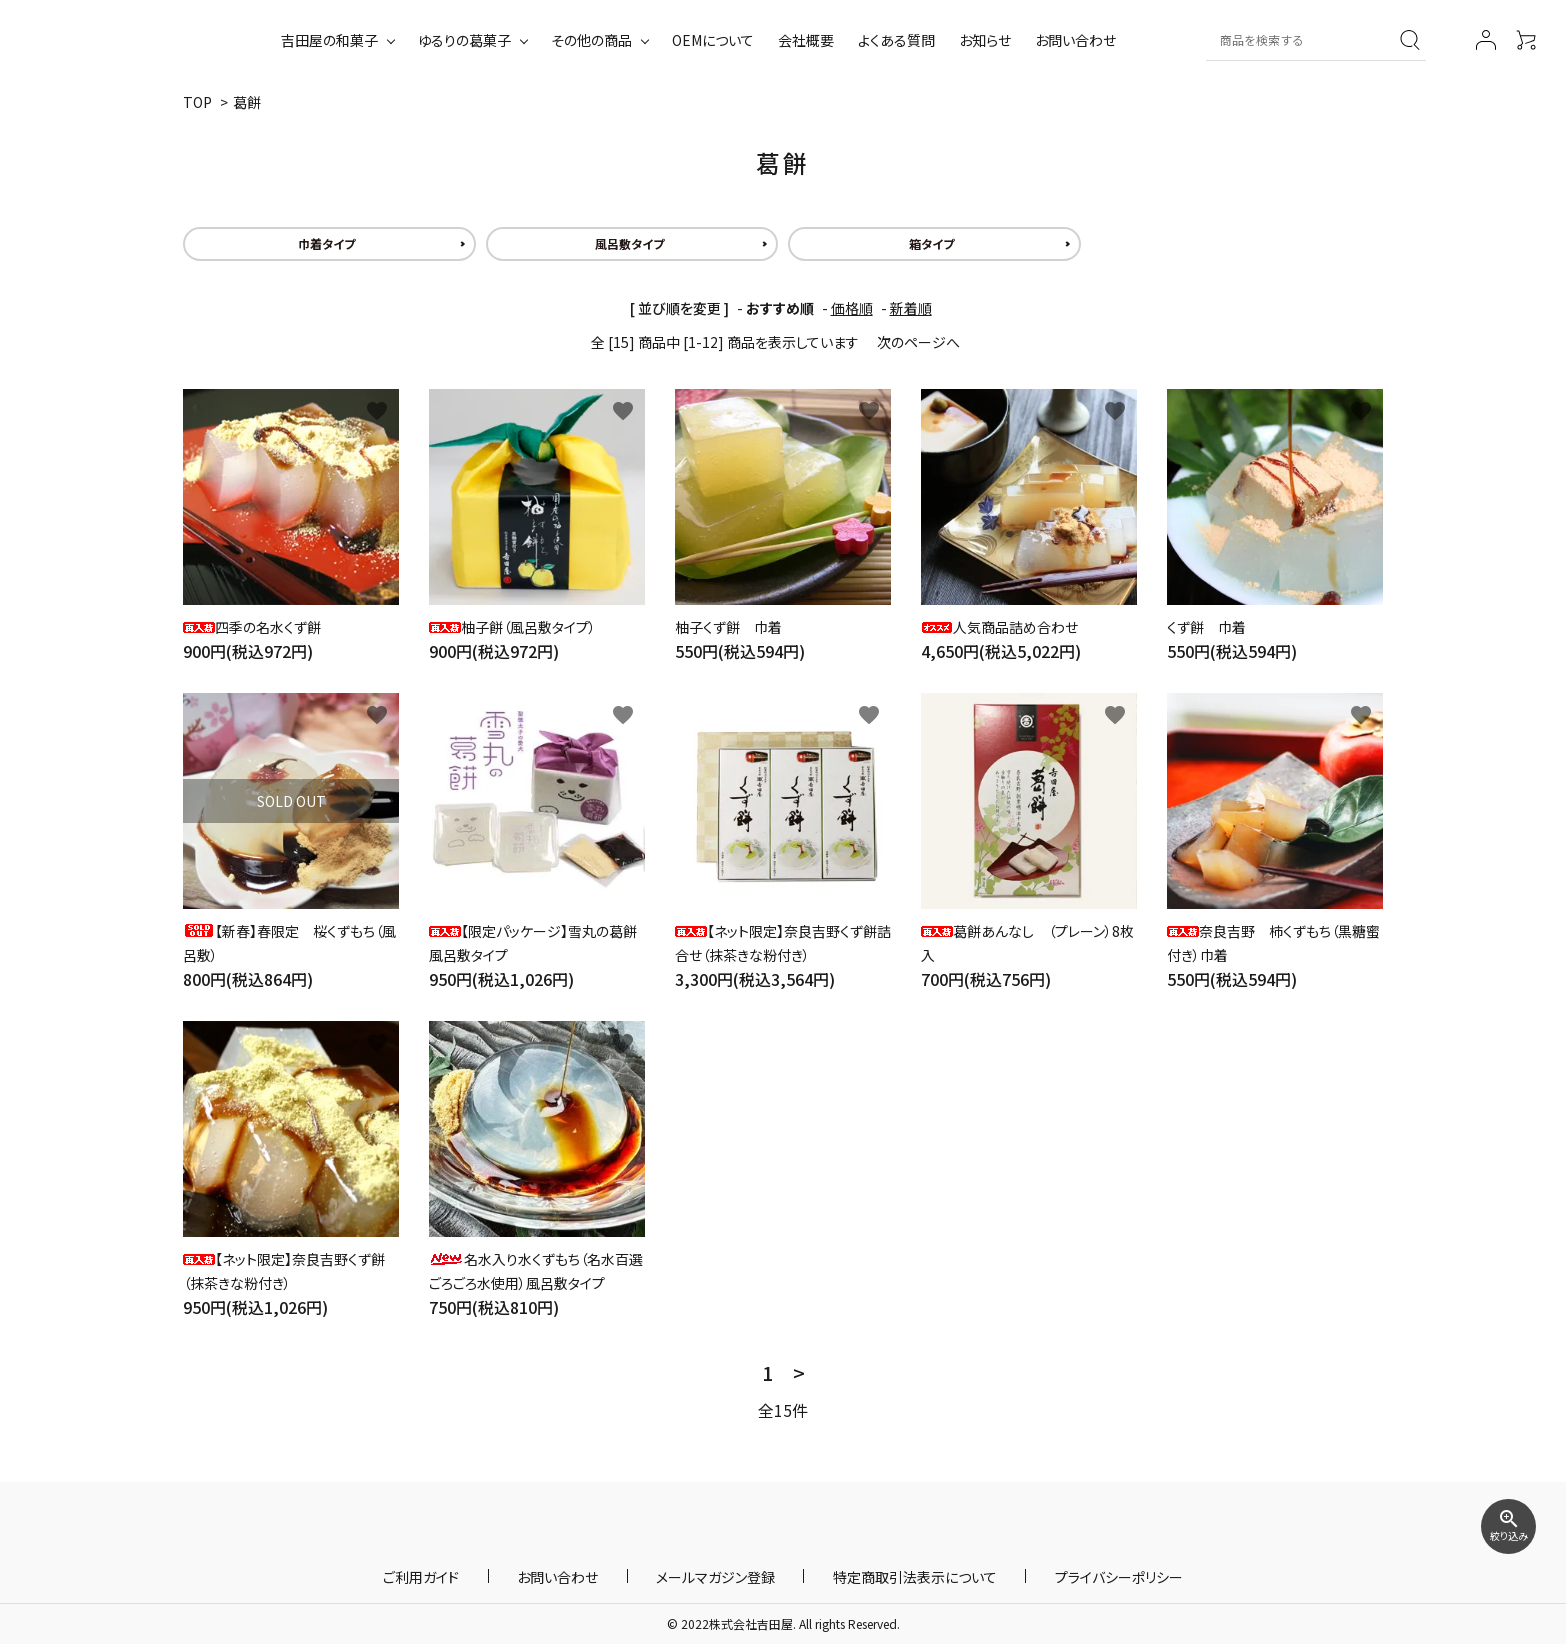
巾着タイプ (326, 243)
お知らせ (985, 40)
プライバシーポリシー (1061, 1576)
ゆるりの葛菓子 (464, 40)
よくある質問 (896, 40)
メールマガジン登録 (715, 1576)
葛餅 (247, 102)
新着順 (911, 308)
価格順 (852, 308)
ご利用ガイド (479, 1576)
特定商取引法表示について (886, 1576)
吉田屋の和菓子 (329, 40)
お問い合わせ (1075, 40)
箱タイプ (931, 243)
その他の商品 (591, 40)
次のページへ (918, 342)
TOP (197, 102)
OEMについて (713, 40)
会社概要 (806, 40)
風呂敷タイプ (629, 243)
